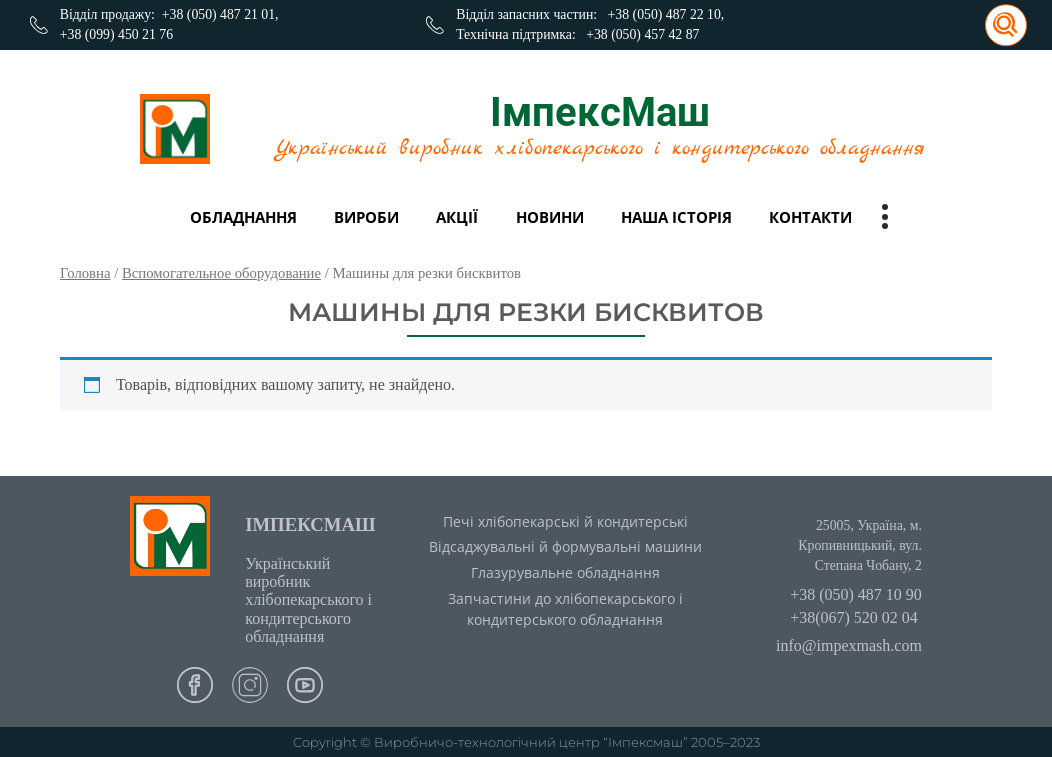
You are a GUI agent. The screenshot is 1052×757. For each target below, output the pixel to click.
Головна (85, 273)
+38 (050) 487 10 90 (856, 594)
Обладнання (243, 217)
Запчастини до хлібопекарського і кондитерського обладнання (565, 609)
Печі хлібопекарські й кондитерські (565, 521)
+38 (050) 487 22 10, (666, 14)
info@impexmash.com (849, 645)
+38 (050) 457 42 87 (642, 34)
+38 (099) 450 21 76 (116, 34)
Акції (457, 217)
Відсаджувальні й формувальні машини (565, 546)
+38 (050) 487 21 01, (220, 14)
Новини (550, 217)
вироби (366, 217)
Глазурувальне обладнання (565, 572)
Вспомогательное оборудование (221, 273)
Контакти (810, 217)
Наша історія (676, 217)
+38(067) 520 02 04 (854, 617)
